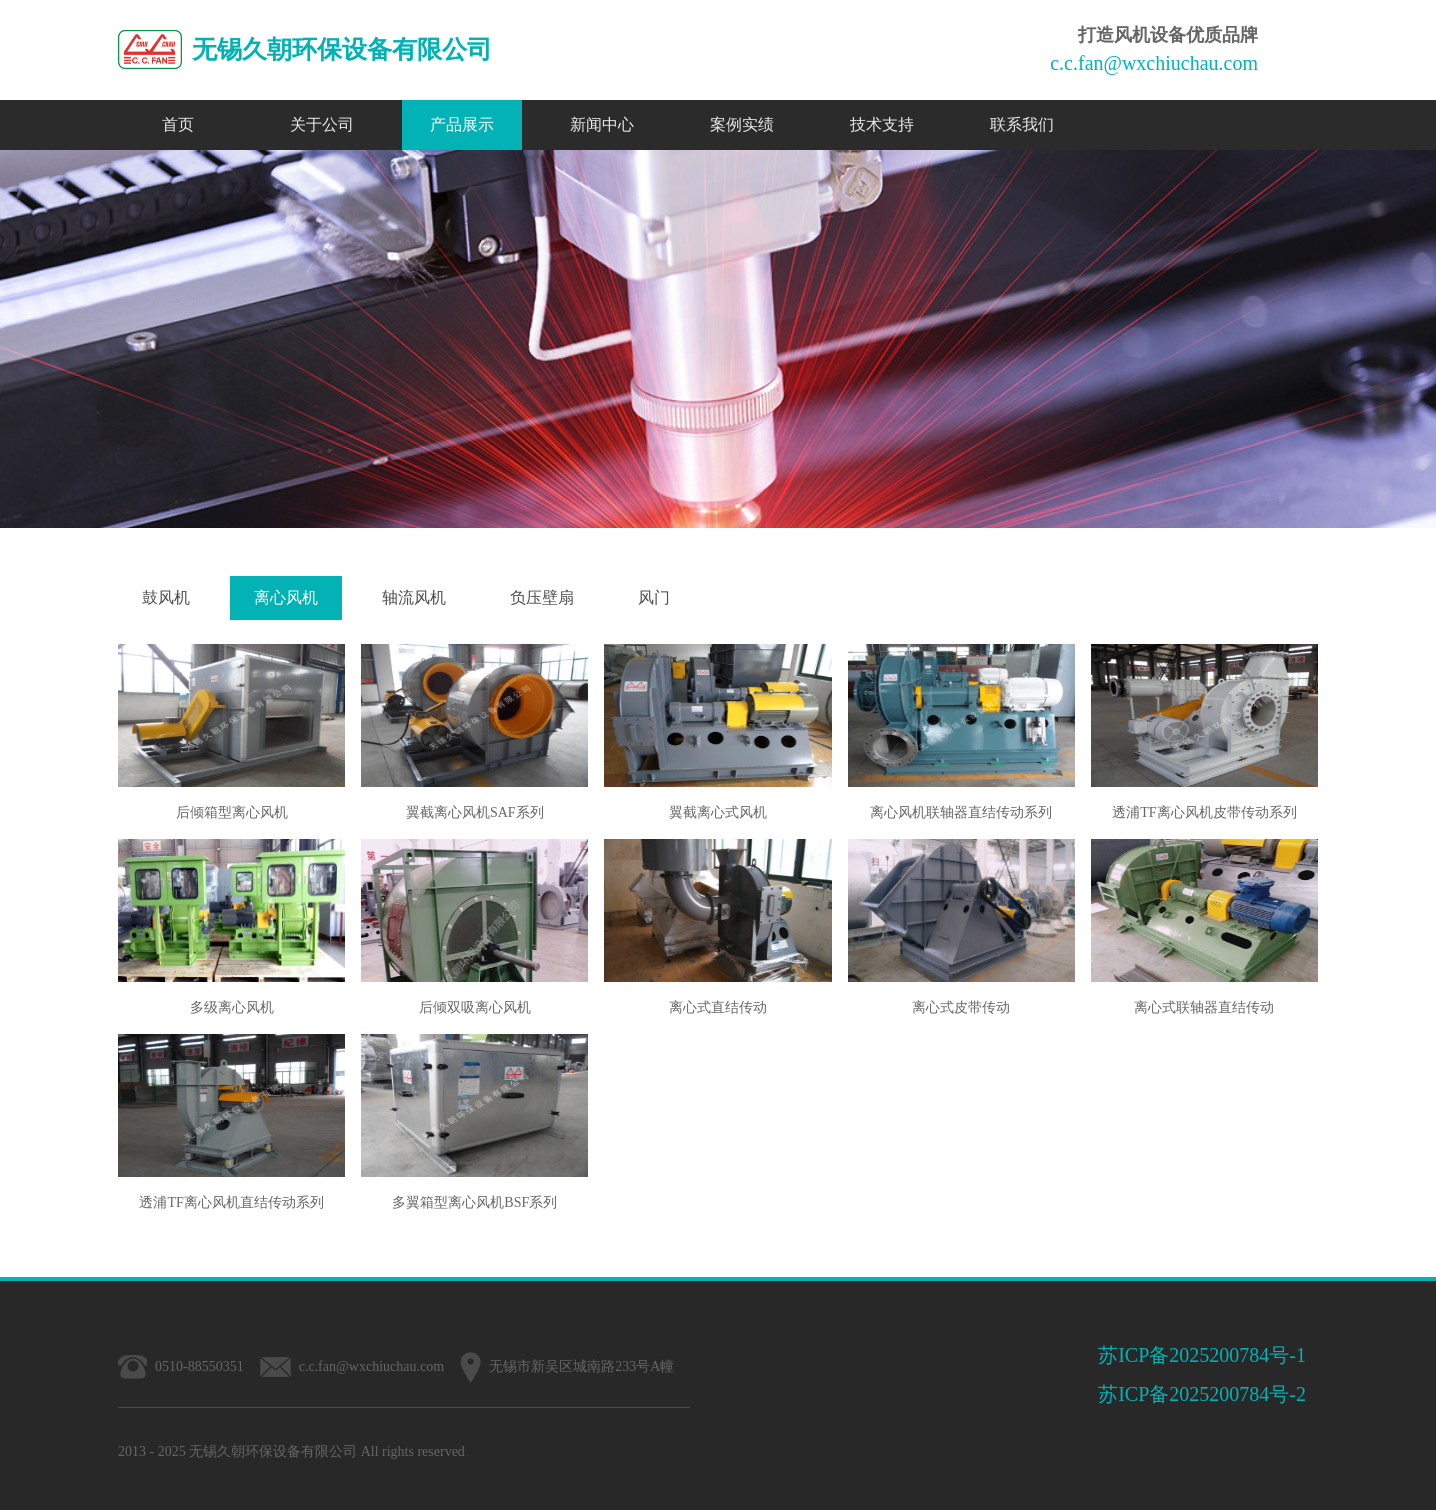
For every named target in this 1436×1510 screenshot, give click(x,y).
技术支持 (882, 124)
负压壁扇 (542, 597)
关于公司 (322, 124)
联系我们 (1022, 124)
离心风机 (286, 597)
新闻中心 (602, 124)
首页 (178, 124)
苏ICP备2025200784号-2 (1202, 1394)
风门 (654, 597)
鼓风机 (166, 597)
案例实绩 (742, 124)
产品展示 (462, 124)
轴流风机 (414, 597)
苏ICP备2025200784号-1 (1202, 1355)
